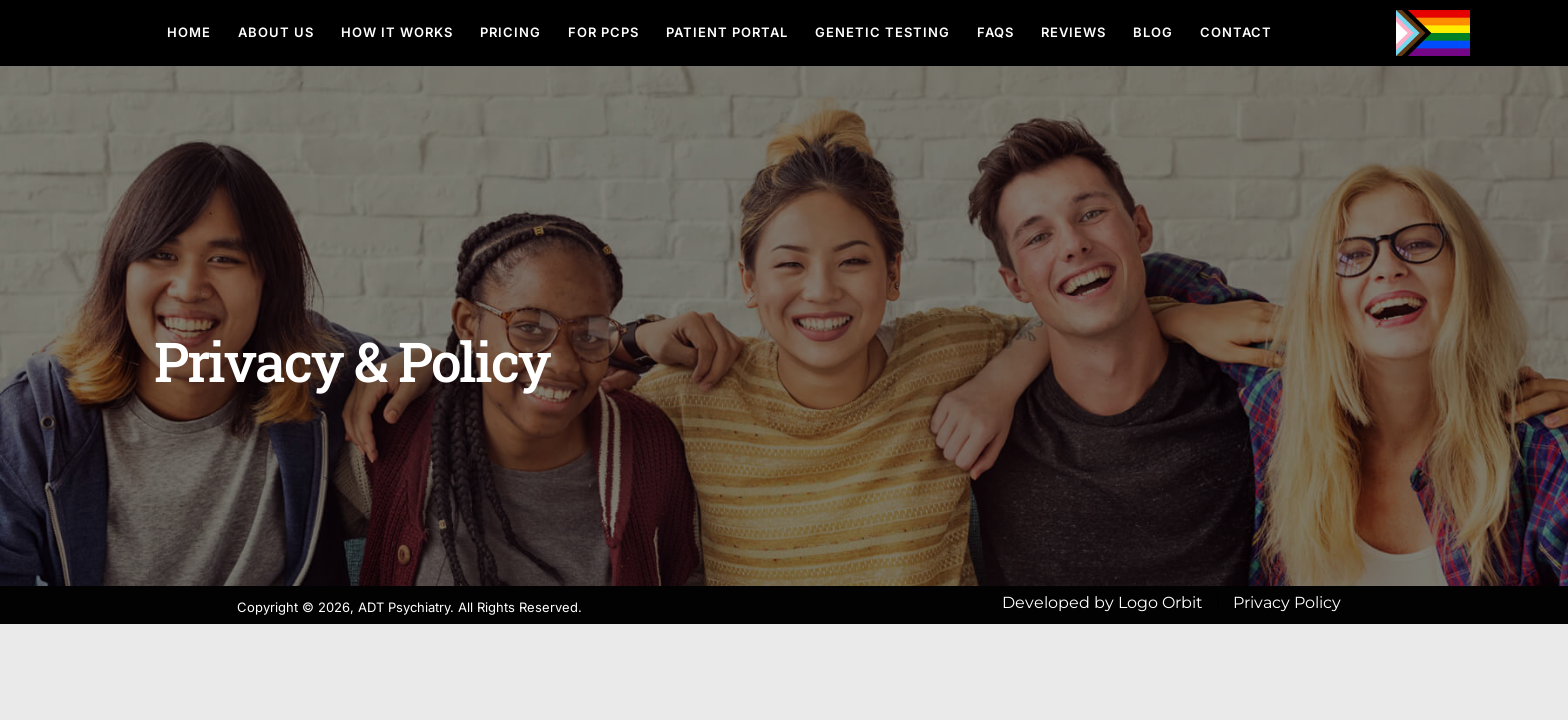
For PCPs (603, 32)
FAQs (995, 32)
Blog (1153, 32)
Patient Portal (727, 32)
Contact (1236, 32)
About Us (276, 32)
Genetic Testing (882, 32)
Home (189, 32)
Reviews (1073, 32)
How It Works (397, 32)
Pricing (510, 32)
